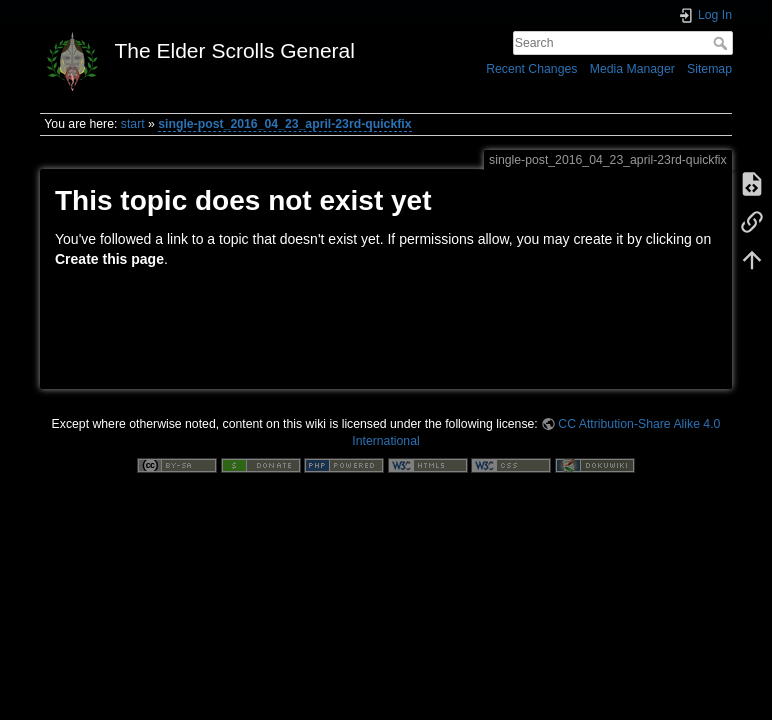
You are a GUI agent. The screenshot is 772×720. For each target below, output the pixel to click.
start (133, 124)
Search (722, 43)
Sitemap (709, 69)
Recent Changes (531, 69)
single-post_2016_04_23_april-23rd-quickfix (284, 124)
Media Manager (632, 69)
